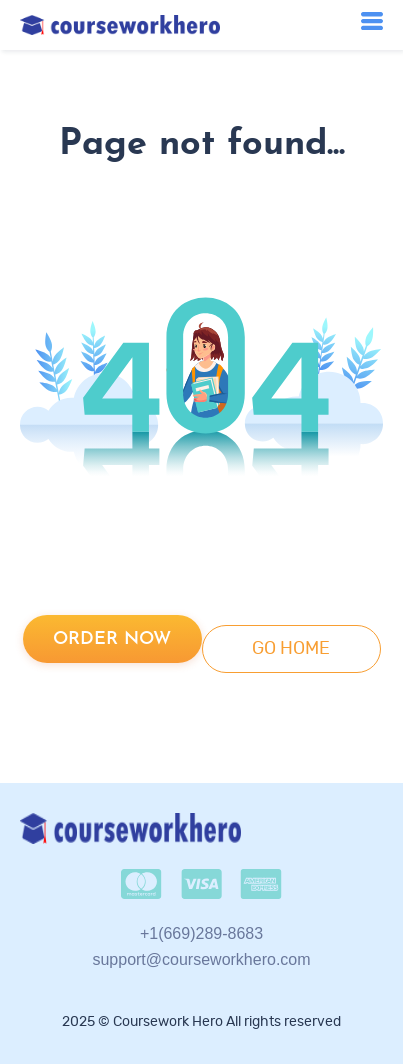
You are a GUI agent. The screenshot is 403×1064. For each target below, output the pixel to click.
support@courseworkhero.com (201, 959)
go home (291, 649)
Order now (112, 639)
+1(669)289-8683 (201, 933)
